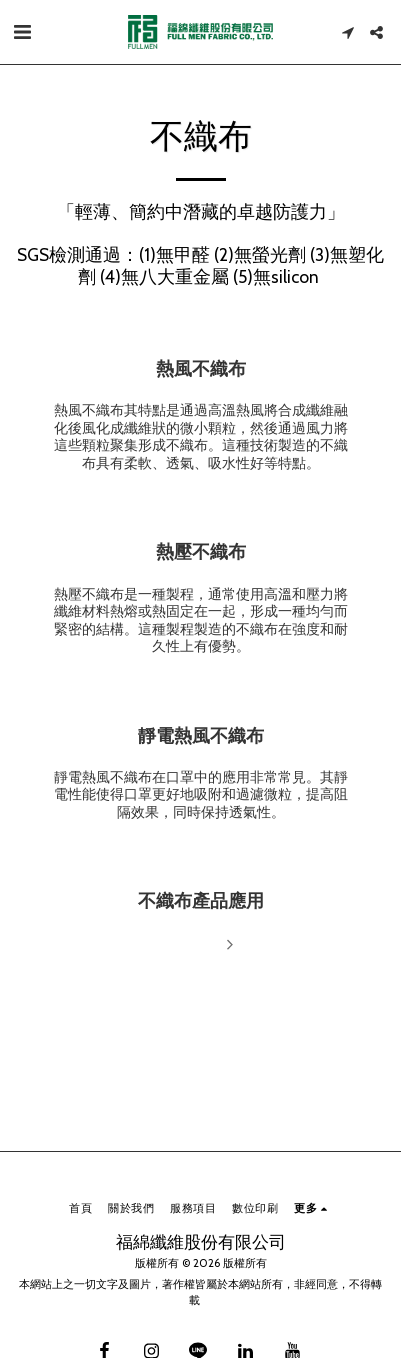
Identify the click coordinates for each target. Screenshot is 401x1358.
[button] (22, 32)
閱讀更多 (200, 945)
